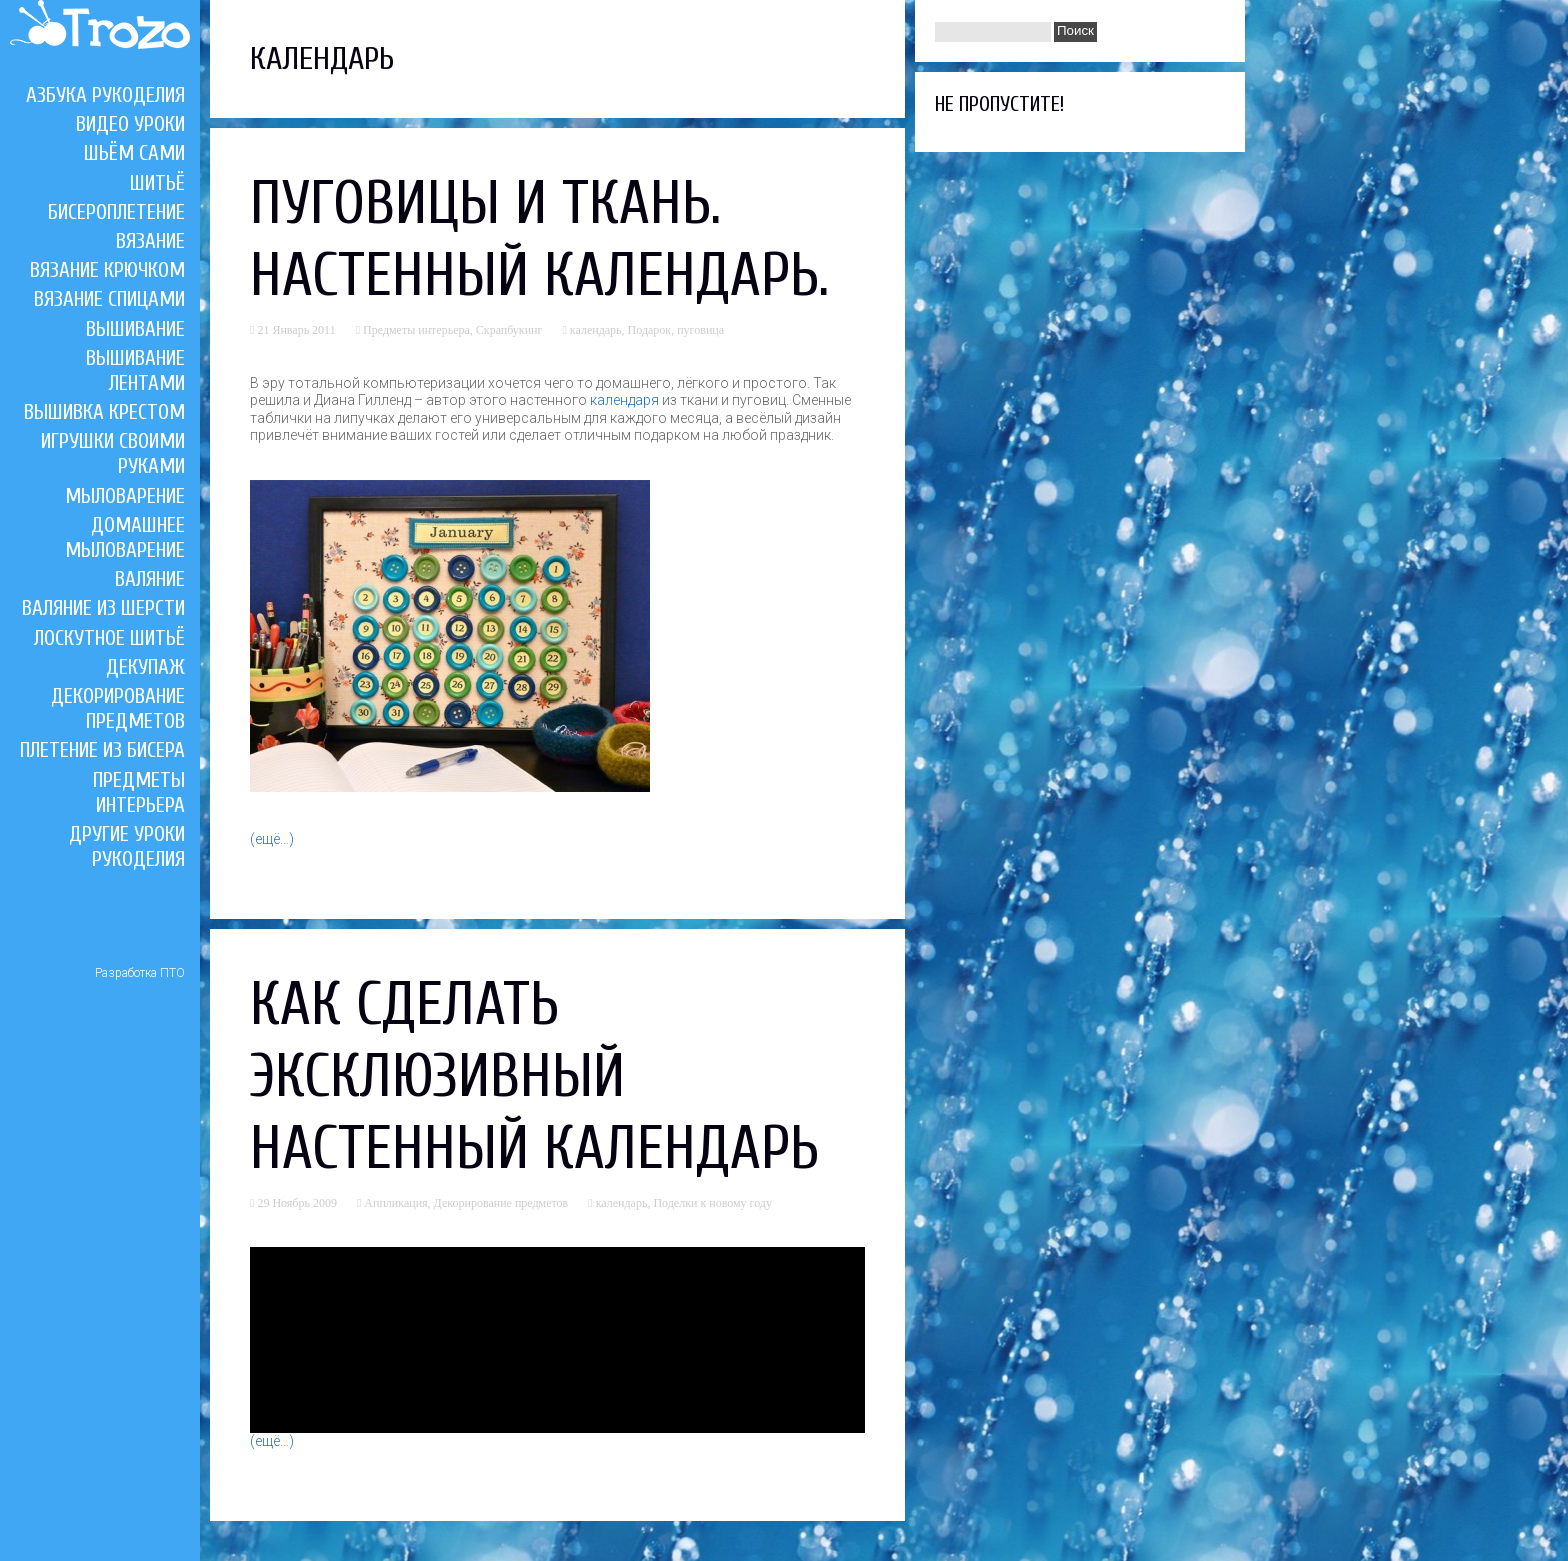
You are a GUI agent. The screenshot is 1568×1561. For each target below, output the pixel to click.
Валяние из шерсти (103, 608)
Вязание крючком (107, 270)
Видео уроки (130, 124)
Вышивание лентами (135, 370)
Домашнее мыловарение (125, 537)
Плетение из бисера (102, 750)
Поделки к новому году (712, 1203)
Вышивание (135, 329)
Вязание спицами (109, 299)
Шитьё (157, 183)
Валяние (150, 579)
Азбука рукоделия (105, 95)
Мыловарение (125, 496)
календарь (596, 330)
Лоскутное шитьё (109, 638)
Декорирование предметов (118, 708)
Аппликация (395, 1203)
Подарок (650, 330)
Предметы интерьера (139, 792)
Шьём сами (134, 153)
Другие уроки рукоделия (127, 846)
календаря (624, 400)
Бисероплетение (116, 212)
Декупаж (145, 667)
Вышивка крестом (104, 412)
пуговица (700, 330)
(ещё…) (272, 839)
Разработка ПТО (140, 973)
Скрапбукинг (509, 330)
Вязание (150, 241)
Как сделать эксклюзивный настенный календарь (534, 1077)
